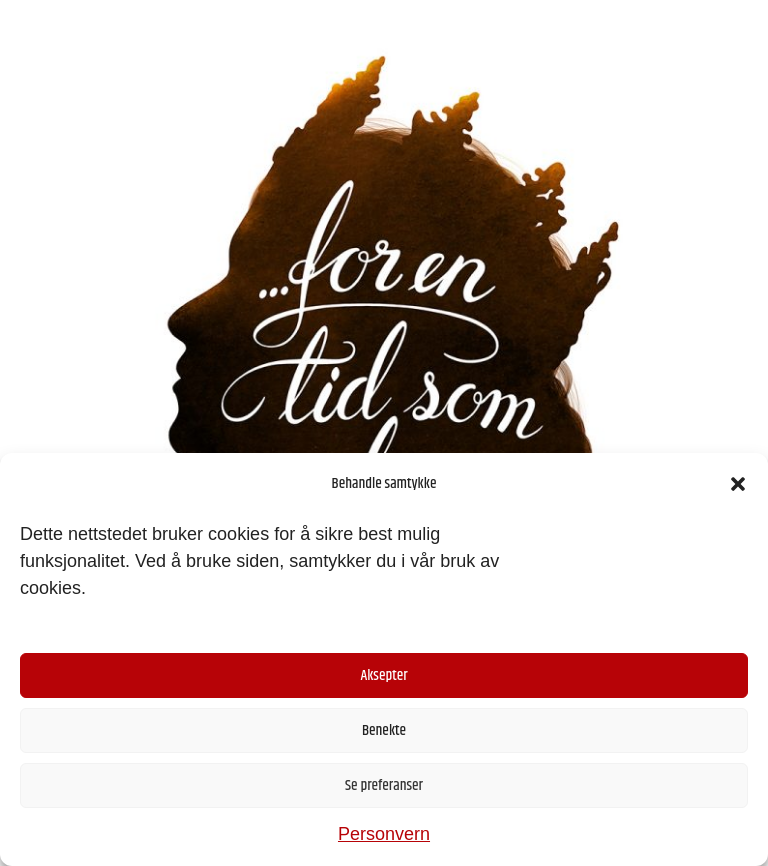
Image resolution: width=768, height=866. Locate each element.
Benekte (384, 730)
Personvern (384, 834)
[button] (738, 484)
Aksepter (383, 675)
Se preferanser (384, 785)
